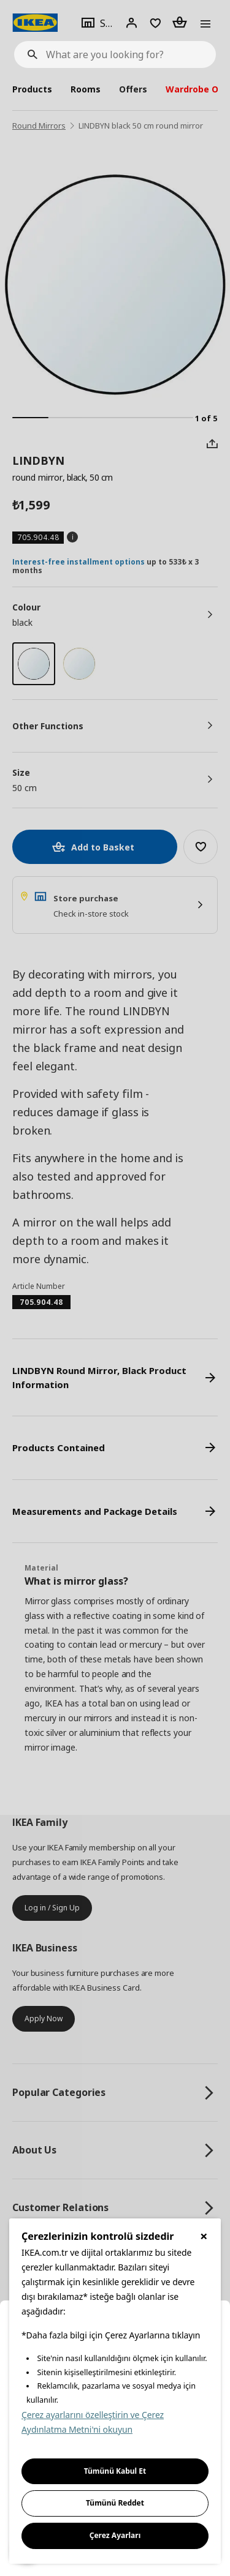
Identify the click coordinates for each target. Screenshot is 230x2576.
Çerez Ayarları (115, 2535)
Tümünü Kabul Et (115, 2471)
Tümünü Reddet (115, 2503)
